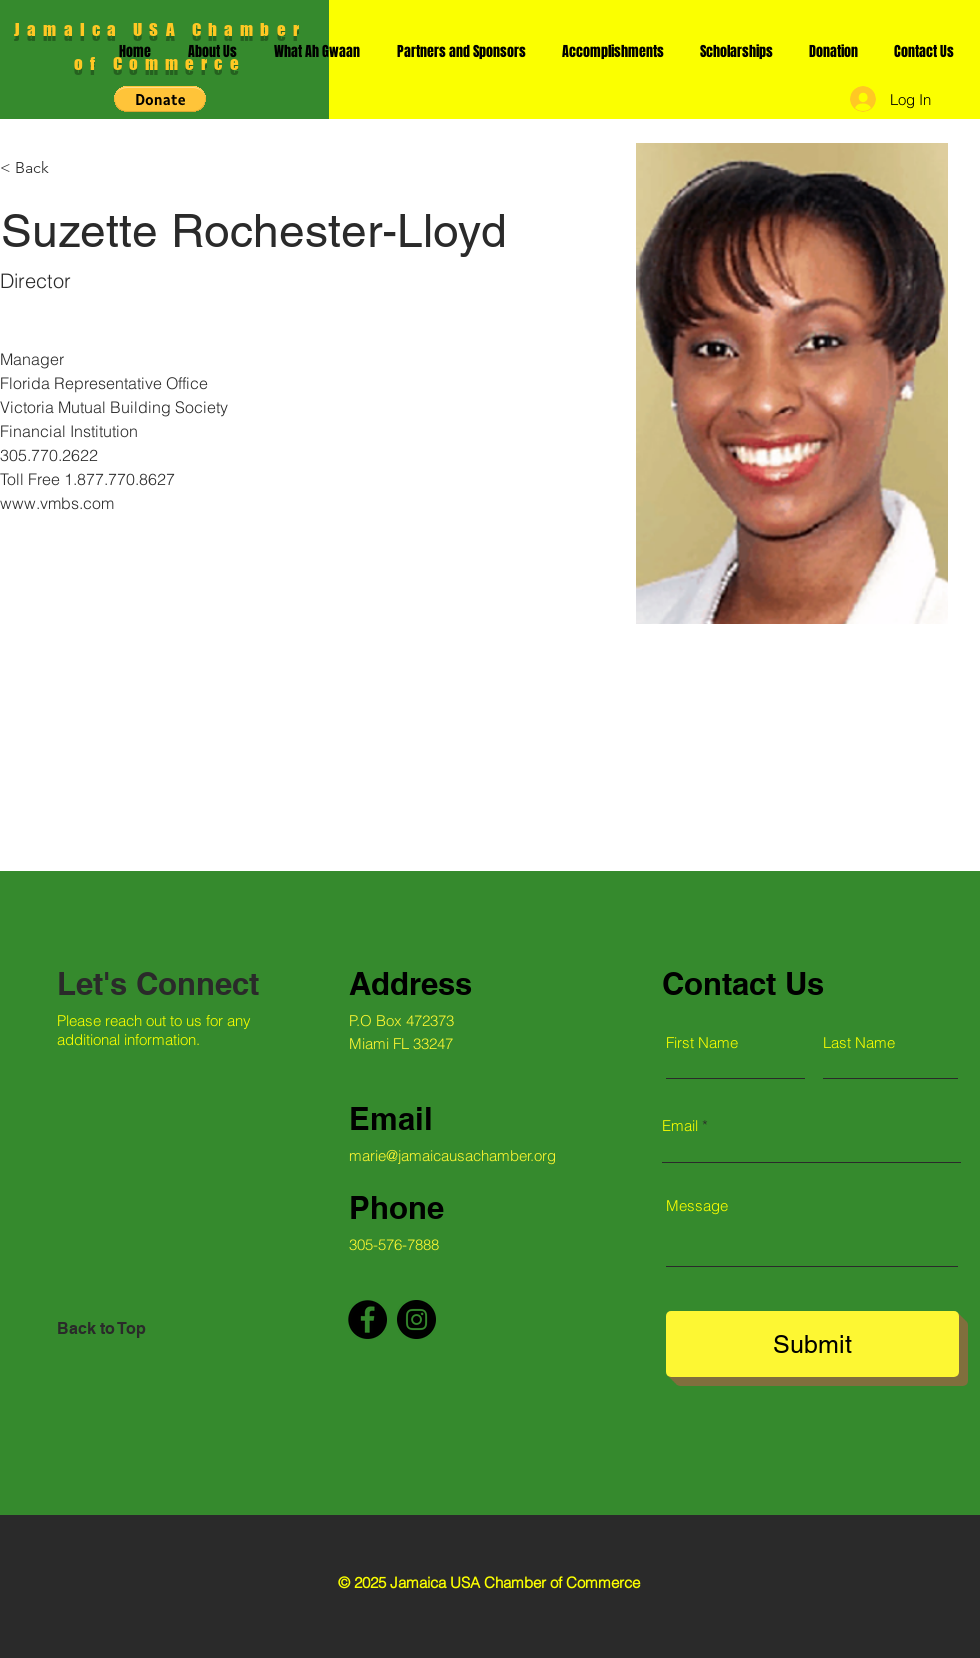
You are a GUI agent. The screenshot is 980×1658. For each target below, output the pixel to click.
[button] (160, 99)
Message (697, 1205)
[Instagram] (416, 1319)
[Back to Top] (128, 1329)
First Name (702, 1042)
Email (680, 1125)
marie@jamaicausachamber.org (452, 1155)
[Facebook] (367, 1319)
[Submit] (812, 1344)
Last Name (859, 1042)
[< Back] (39, 168)
